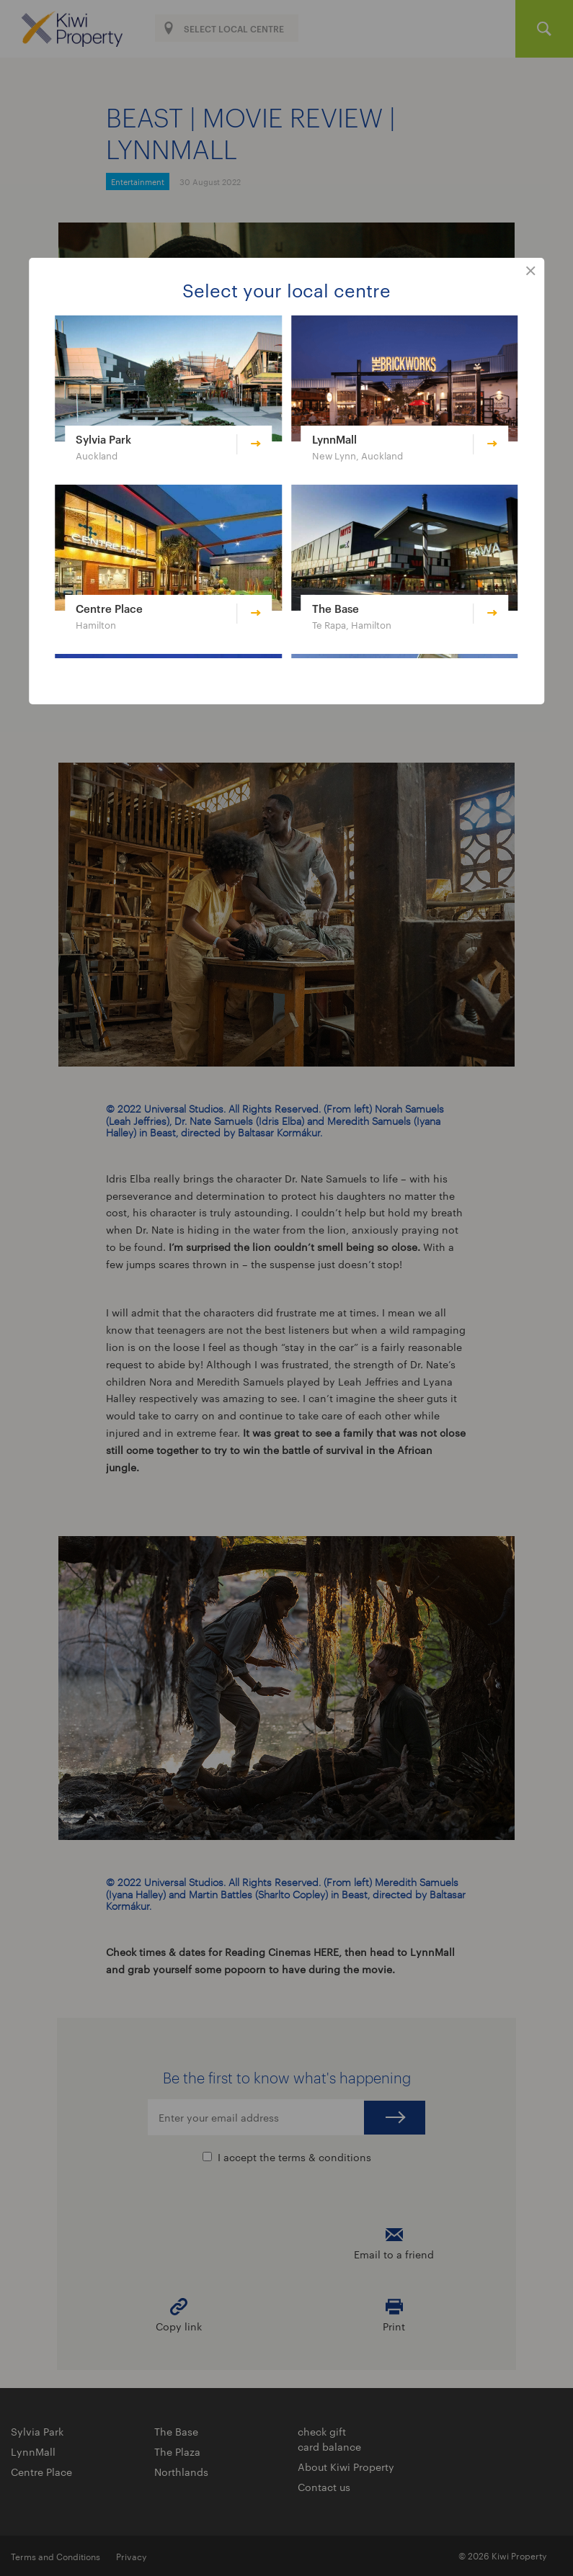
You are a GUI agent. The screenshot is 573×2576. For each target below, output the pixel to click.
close (530, 271)
